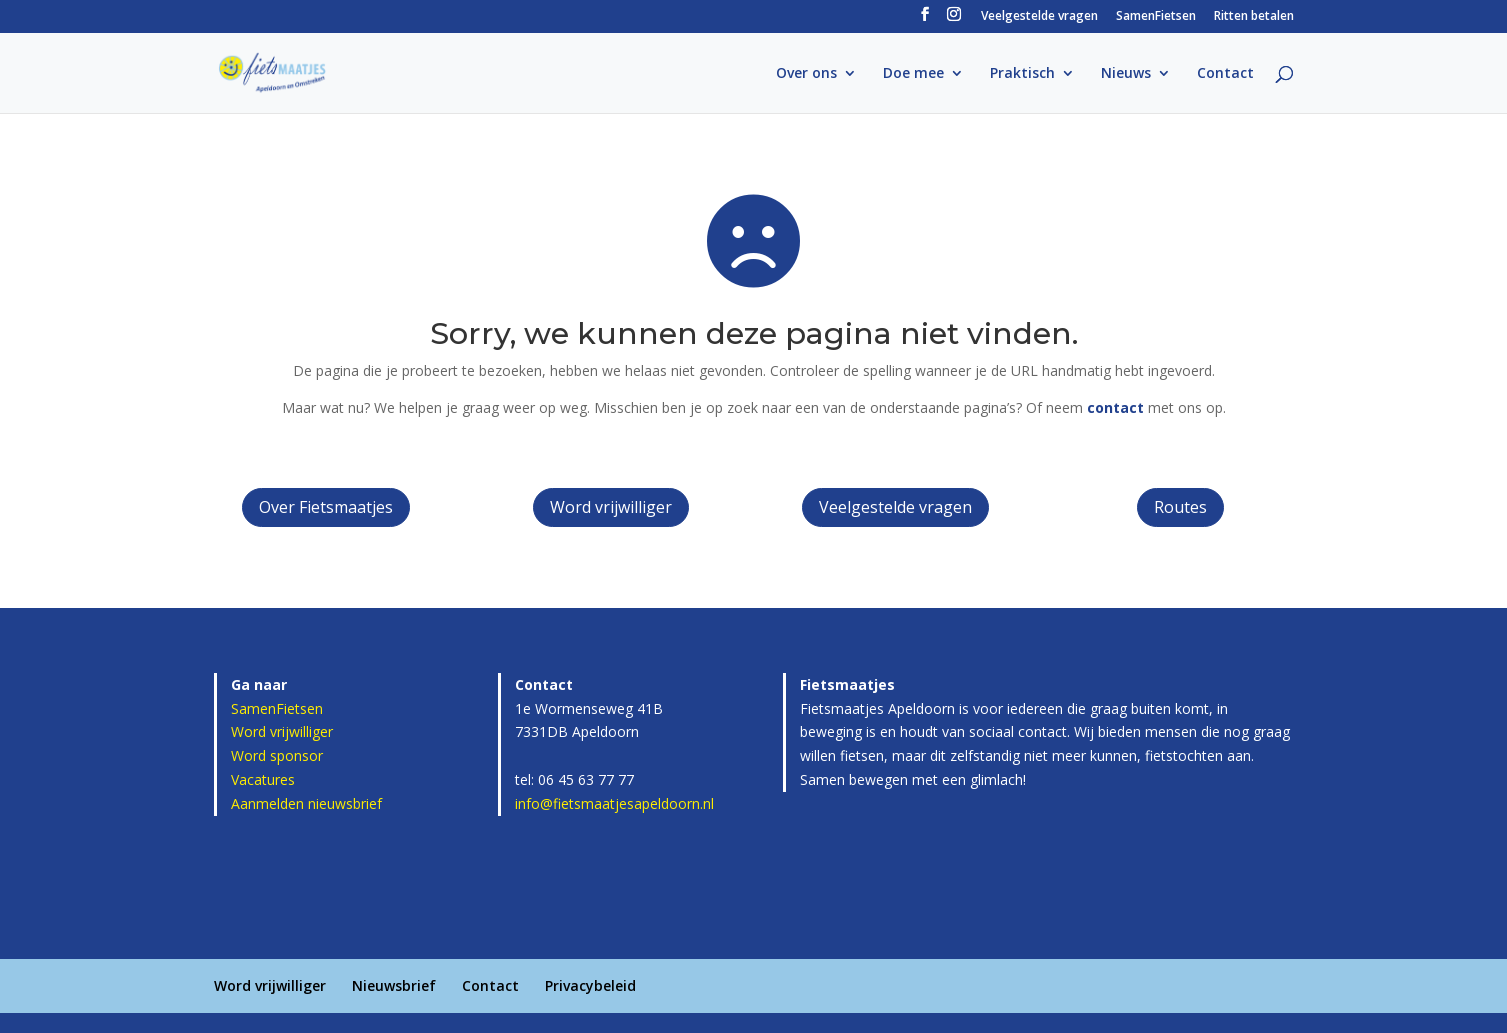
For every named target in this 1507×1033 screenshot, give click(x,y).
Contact (1225, 74)
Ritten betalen (1254, 17)
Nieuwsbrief (394, 985)
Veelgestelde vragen (1039, 17)
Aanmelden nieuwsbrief (306, 803)
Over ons (806, 74)
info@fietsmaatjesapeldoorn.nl (614, 803)
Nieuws (1126, 74)
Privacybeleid (590, 985)
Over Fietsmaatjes (326, 507)
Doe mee (913, 74)
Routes (1180, 507)
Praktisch (1022, 74)
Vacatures (263, 779)
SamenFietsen (1156, 17)
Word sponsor (277, 755)
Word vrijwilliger (611, 507)
